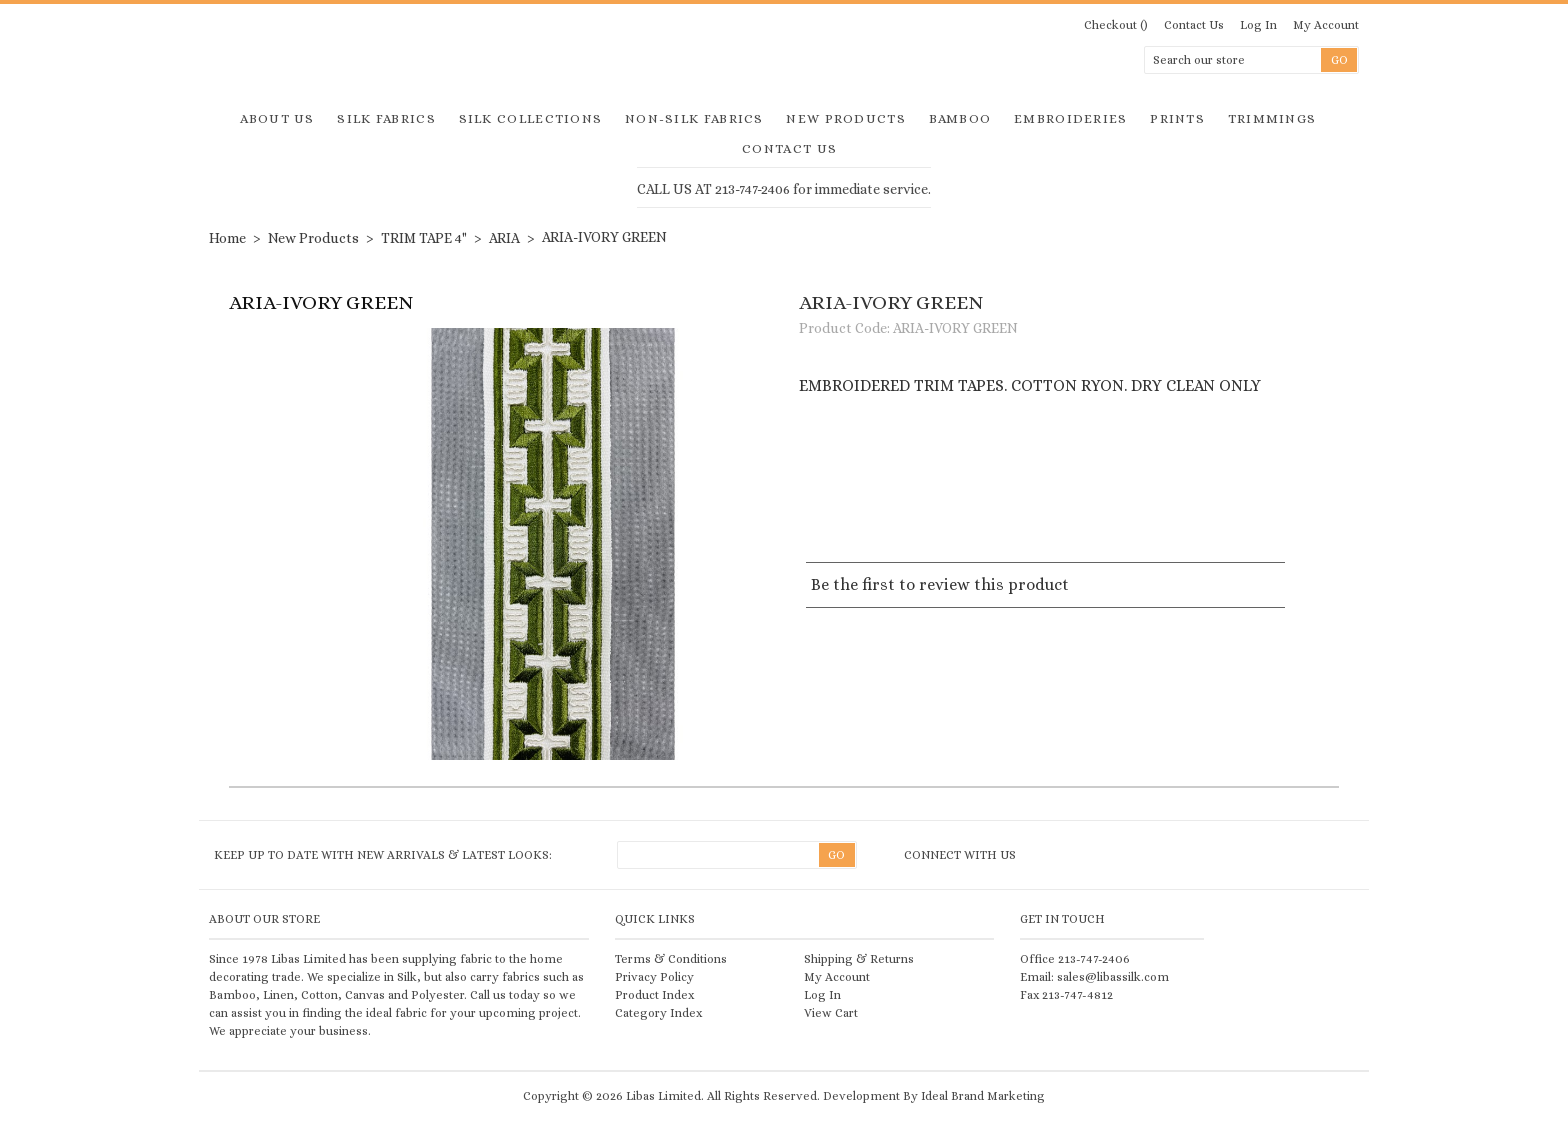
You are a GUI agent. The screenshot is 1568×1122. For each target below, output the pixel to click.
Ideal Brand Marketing (983, 1096)
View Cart (831, 1013)
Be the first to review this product (940, 584)
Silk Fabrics (386, 118)
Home (227, 238)
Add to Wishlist (897, 452)
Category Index (658, 1013)
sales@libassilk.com (1113, 977)
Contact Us (1194, 25)
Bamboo (960, 118)
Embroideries (1071, 118)
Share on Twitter (852, 500)
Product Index (654, 995)
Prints (1177, 118)
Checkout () (1116, 25)
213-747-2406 (1094, 959)
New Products (846, 118)
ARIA (504, 238)
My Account (1326, 25)
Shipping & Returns (859, 959)
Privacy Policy (654, 977)
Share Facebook (958, 500)
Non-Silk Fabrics (694, 118)
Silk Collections (531, 118)
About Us (277, 118)
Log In (1258, 25)
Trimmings (1272, 118)
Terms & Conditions (671, 959)
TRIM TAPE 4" (424, 238)
